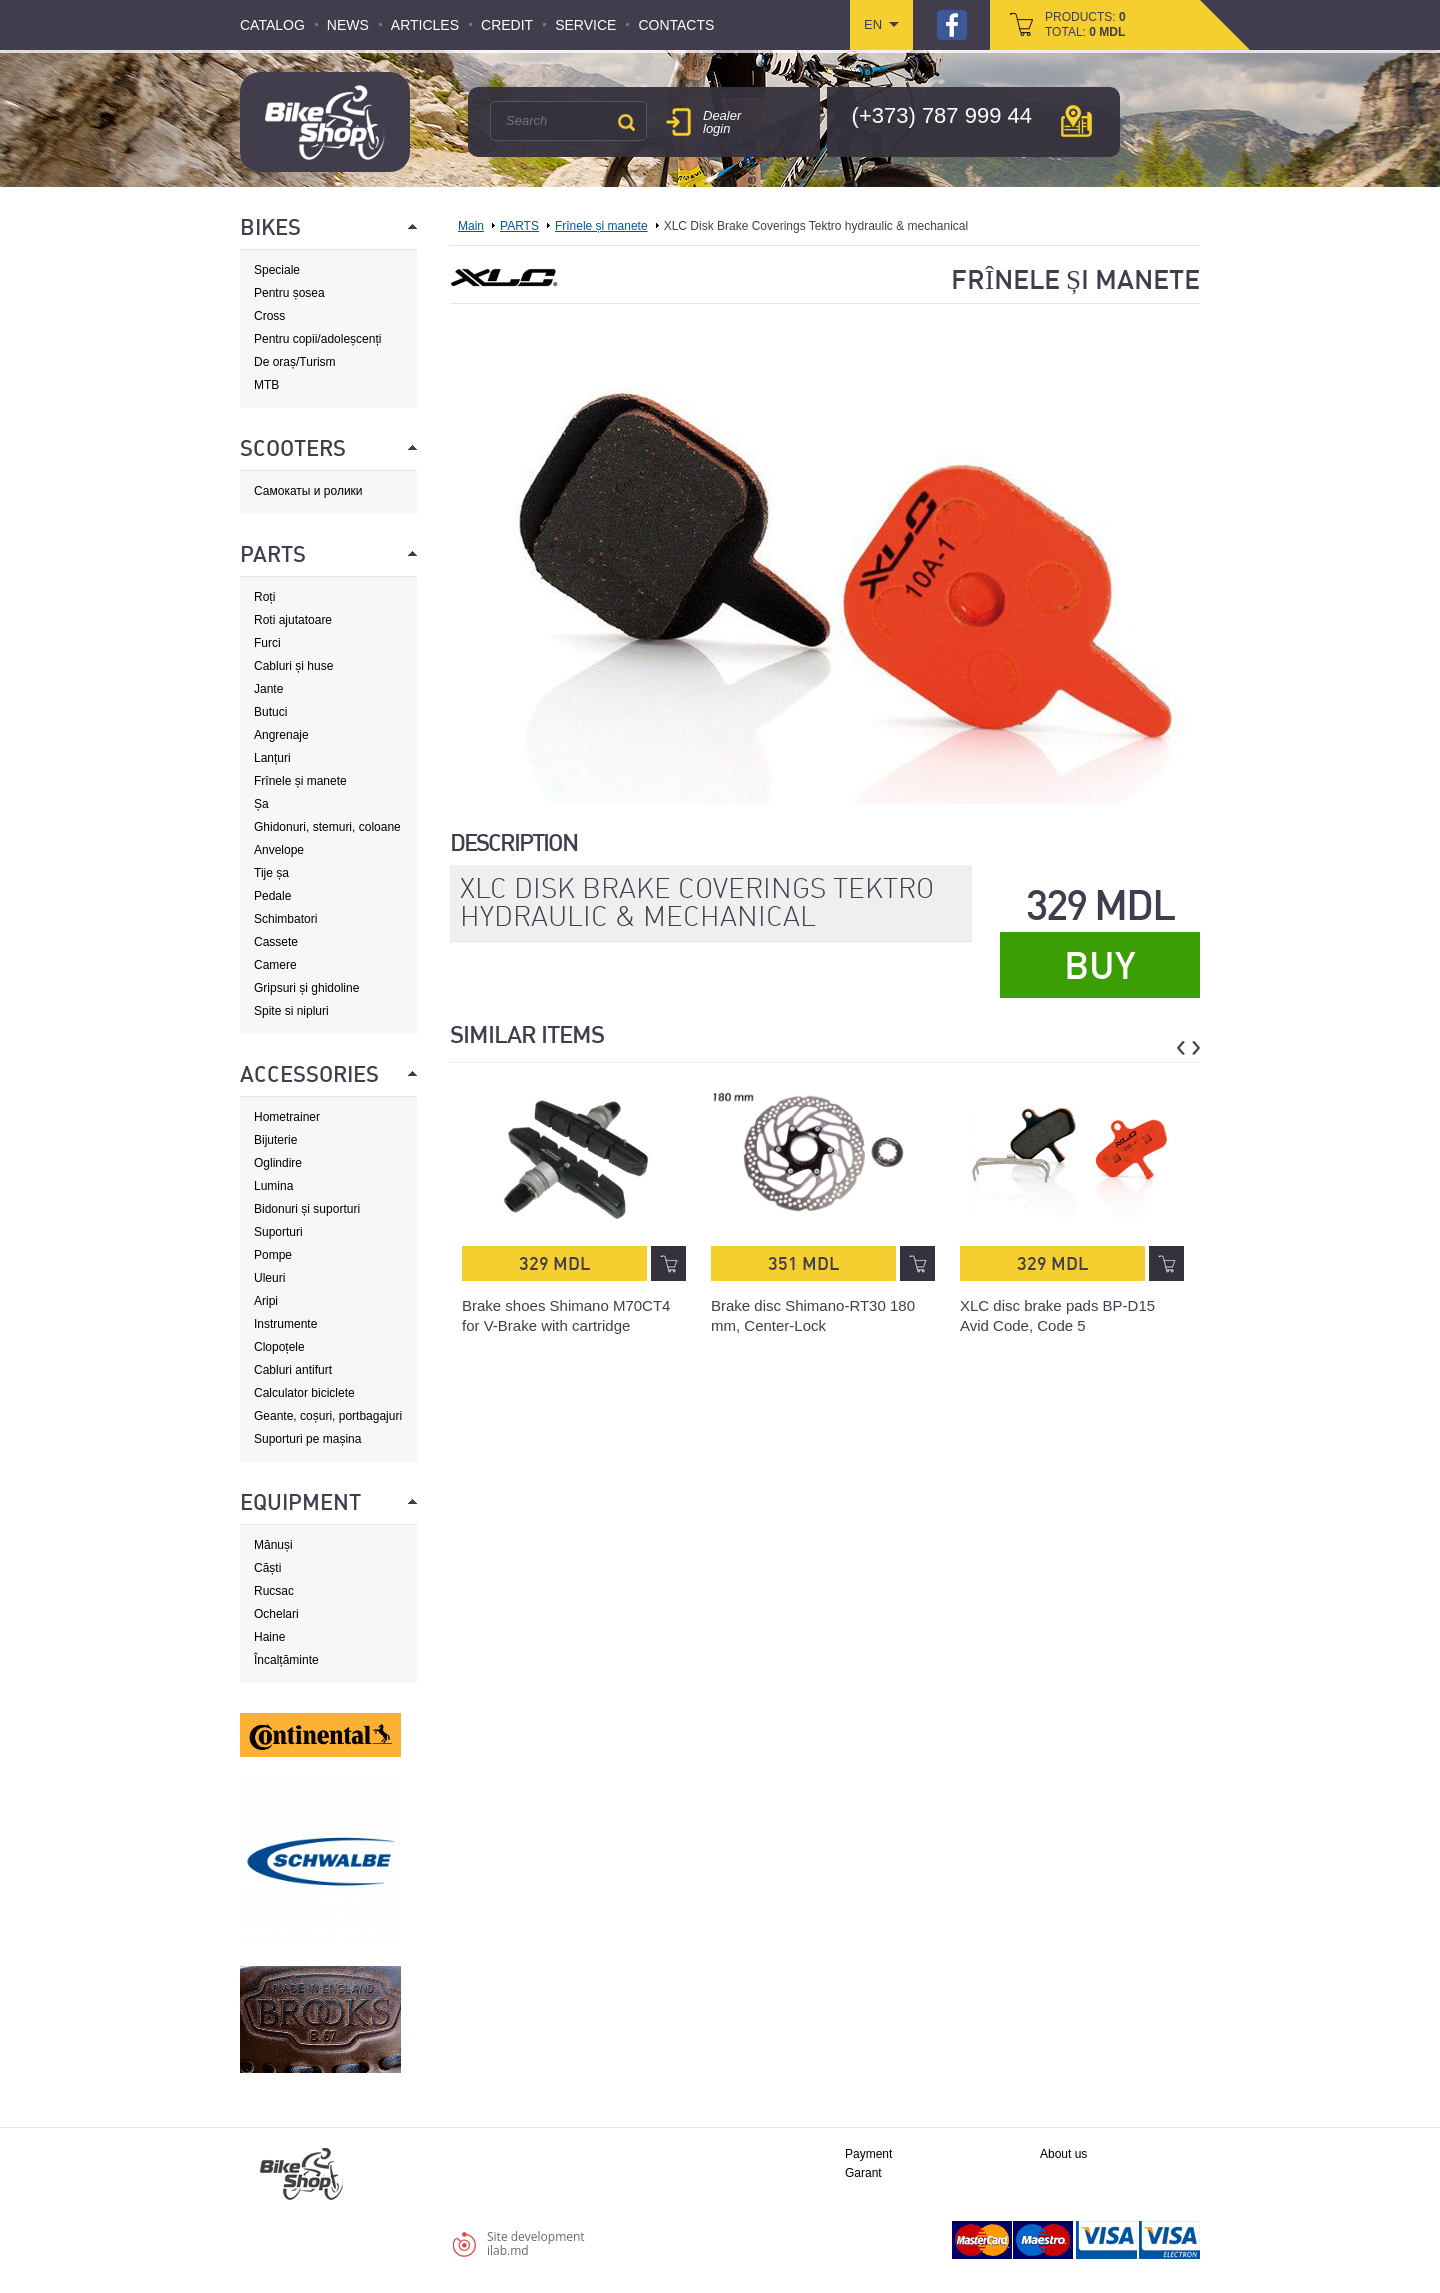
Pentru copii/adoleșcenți (317, 339)
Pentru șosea (289, 293)
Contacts (676, 25)
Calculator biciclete (304, 1393)
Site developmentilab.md (536, 2243)
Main (471, 226)
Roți (264, 597)
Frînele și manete (300, 781)
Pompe (273, 1255)
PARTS (519, 226)
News (348, 25)
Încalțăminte (286, 1660)
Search (626, 122)
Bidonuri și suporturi (307, 1209)
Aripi (266, 1301)
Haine (269, 1637)
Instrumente (285, 1324)
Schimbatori (285, 919)
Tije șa (271, 873)
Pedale (272, 896)
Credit (507, 25)
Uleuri (269, 1278)
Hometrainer (287, 1117)
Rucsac (274, 1591)
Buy (1100, 966)
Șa (261, 804)
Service (585, 25)
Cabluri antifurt (293, 1370)
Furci (267, 643)
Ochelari (276, 1614)
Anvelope (279, 850)
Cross (269, 316)
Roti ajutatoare (293, 620)
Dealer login (722, 122)
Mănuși (273, 1545)
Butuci (270, 712)
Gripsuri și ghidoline (306, 988)
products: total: (1085, 24)
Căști (267, 1568)
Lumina (273, 1186)
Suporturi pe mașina (307, 1439)
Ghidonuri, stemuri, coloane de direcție (327, 827)
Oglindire (278, 1163)
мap (1076, 121)
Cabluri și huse (293, 666)
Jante (268, 689)
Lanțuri (272, 758)
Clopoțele (279, 1347)
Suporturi (278, 1232)
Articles (425, 25)
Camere (275, 965)
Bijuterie (275, 1140)
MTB (266, 385)
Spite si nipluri (291, 1011)
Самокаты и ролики (308, 491)
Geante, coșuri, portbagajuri (328, 1416)
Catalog (272, 25)
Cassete (276, 942)
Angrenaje (281, 735)
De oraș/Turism (295, 362)
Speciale (277, 270)
